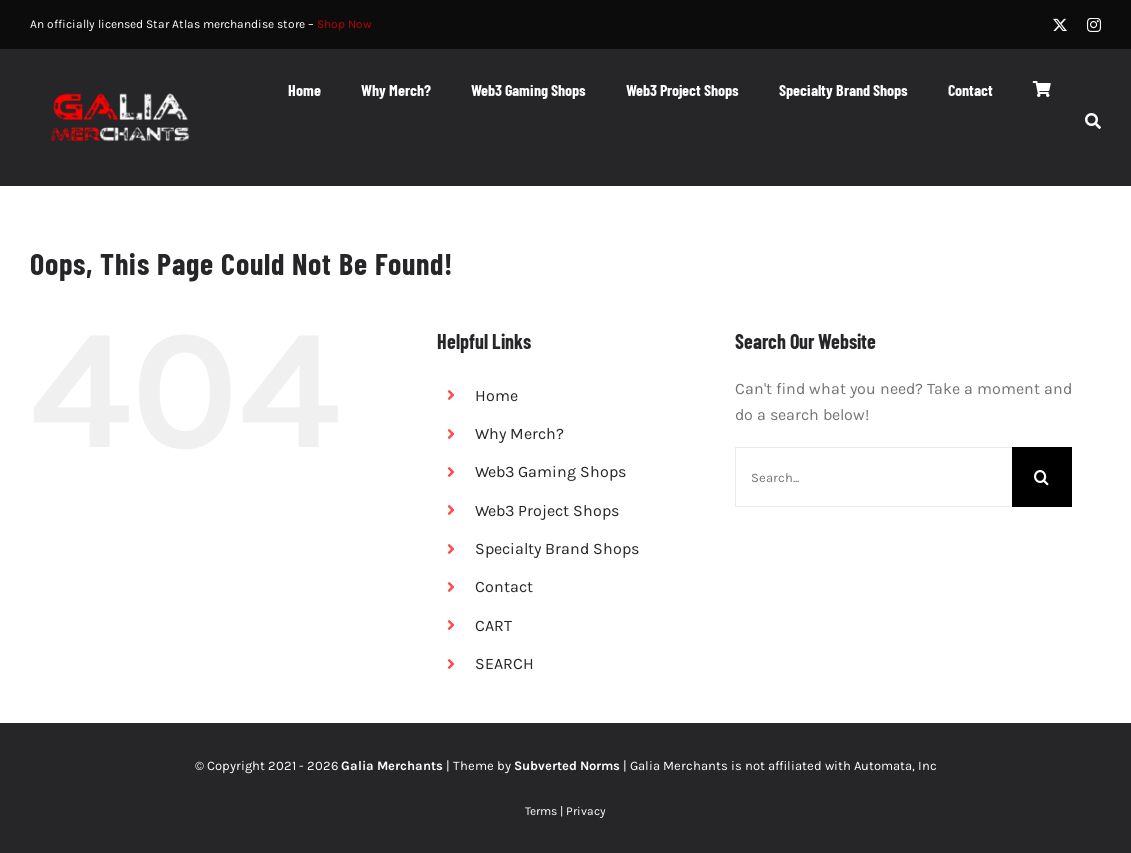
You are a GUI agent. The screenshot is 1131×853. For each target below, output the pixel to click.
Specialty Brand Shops (557, 548)
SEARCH (504, 663)
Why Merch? (519, 433)
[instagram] (1094, 25)
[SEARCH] (1093, 124)
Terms (541, 811)
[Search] (1042, 477)
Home (496, 395)
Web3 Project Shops (547, 510)
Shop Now (344, 24)
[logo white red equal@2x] (120, 88)
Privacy (586, 811)
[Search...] (873, 477)
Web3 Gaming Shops (550, 471)
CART (493, 625)
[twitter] (1060, 25)
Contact (504, 586)
